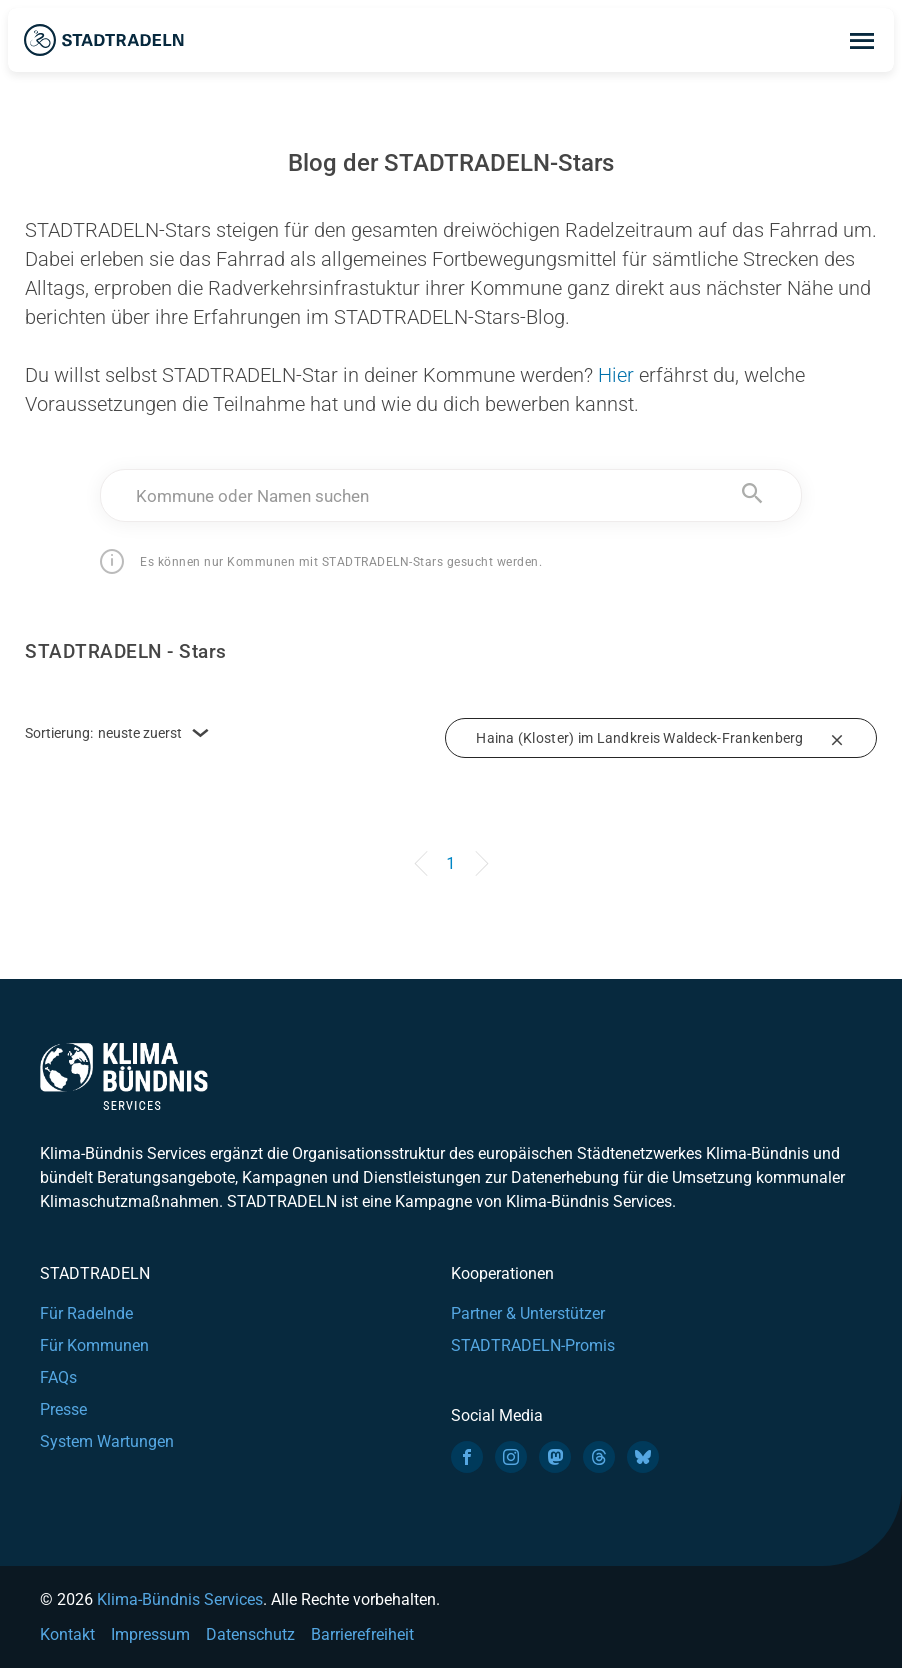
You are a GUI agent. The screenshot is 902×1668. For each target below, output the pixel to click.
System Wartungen (107, 1441)
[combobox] (451, 495)
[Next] (478, 854)
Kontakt (67, 1634)
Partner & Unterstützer (528, 1313)
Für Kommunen (94, 1345)
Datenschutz (250, 1634)
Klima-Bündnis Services (180, 1599)
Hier (616, 375)
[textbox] (451, 496)
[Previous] (424, 854)
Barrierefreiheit (362, 1634)
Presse (63, 1409)
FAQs (58, 1377)
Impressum (150, 1634)
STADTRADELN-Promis (533, 1345)
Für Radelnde (86, 1313)
